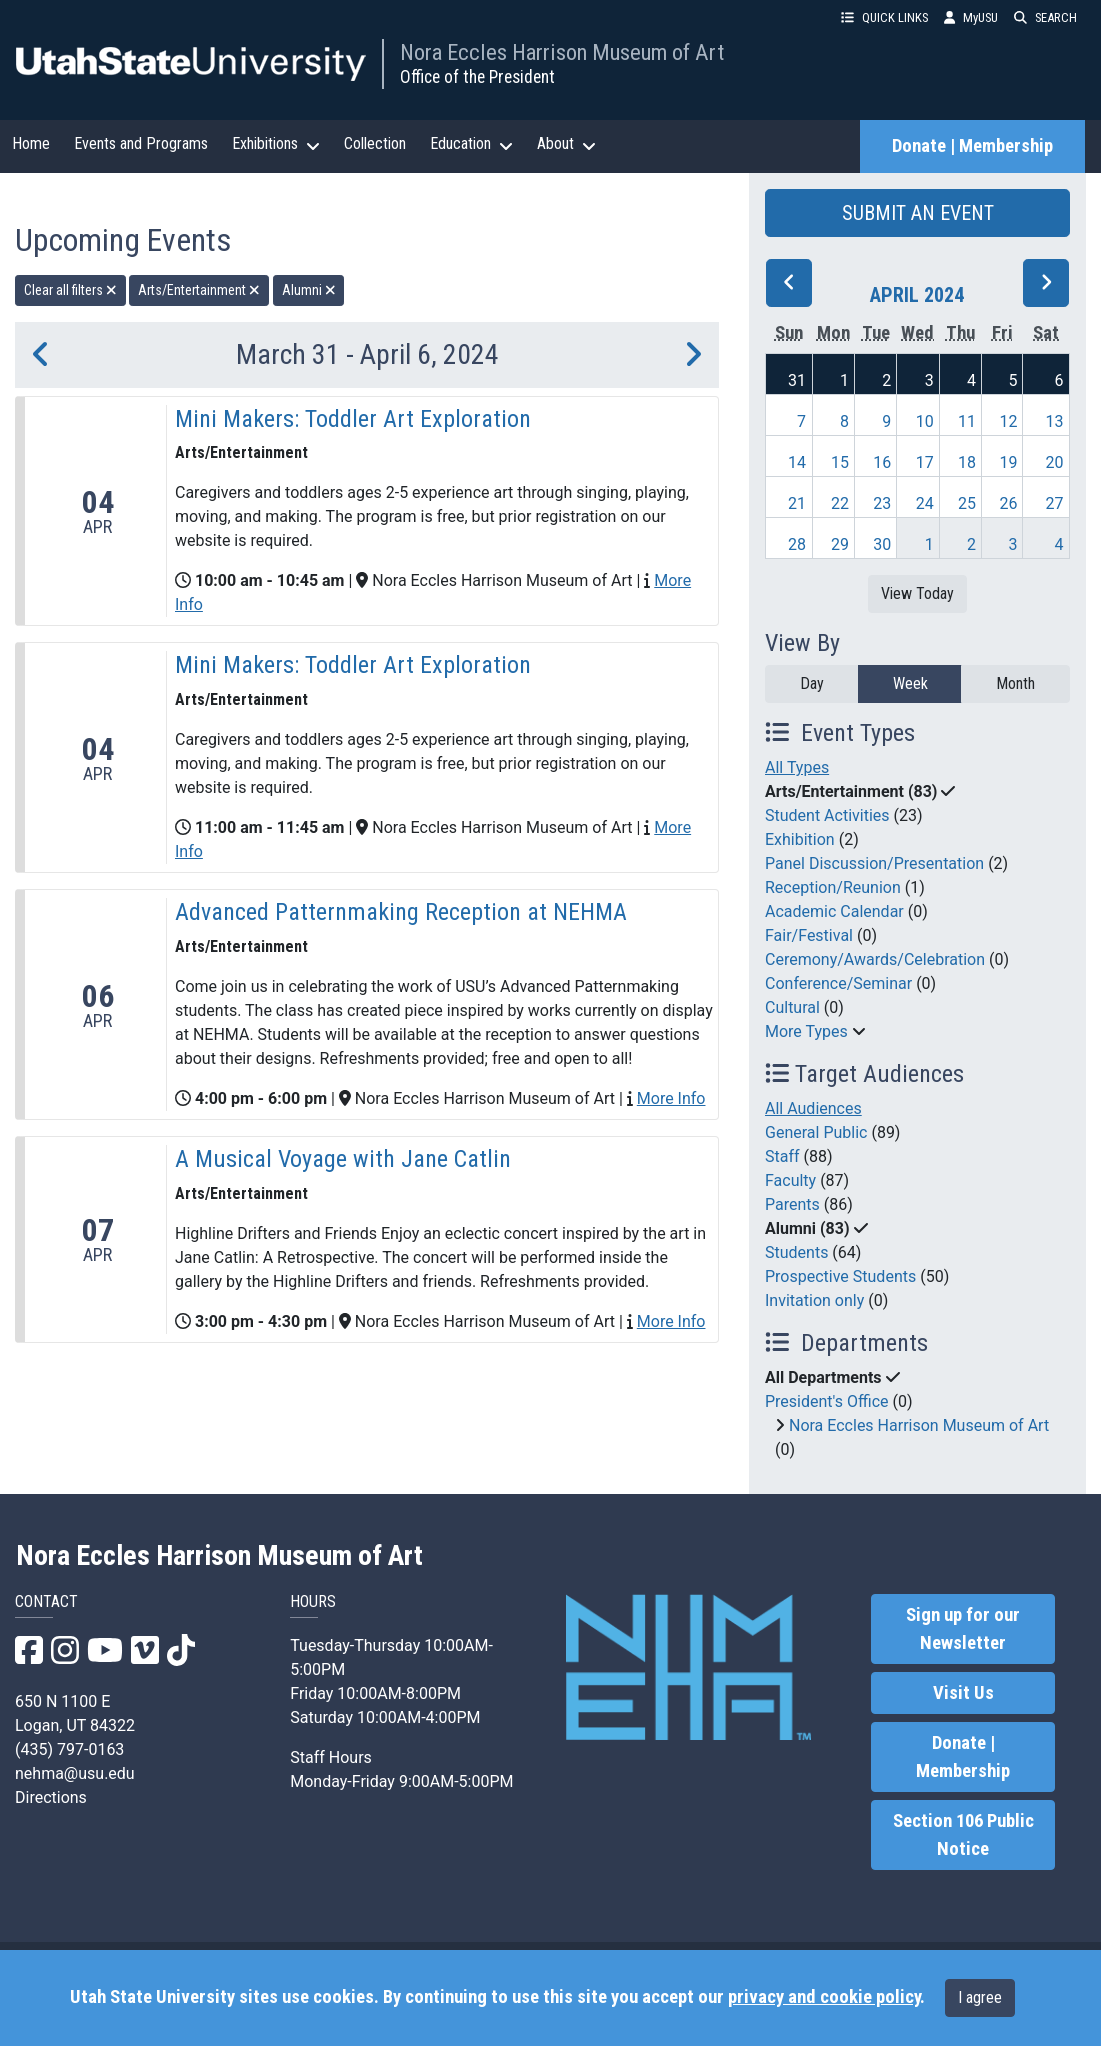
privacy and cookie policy (824, 1997)
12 (1009, 421)
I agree (980, 1997)
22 (840, 503)
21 (797, 503)
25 (967, 503)
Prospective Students (840, 1276)
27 (1055, 503)
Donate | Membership (972, 146)
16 (882, 462)
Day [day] (812, 683)
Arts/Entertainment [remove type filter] (199, 290)
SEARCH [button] (1045, 17)
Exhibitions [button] (276, 144)
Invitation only (814, 1300)
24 (925, 503)
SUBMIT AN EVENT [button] (918, 213)
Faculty (790, 1180)
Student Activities (827, 815)
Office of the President (477, 77)
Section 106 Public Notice (963, 1835)
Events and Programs (141, 143)
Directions (51, 1797)
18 (967, 462)
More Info (671, 1098)
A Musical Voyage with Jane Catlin (343, 1159)
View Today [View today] (917, 593)
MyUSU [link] (971, 17)
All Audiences (813, 1108)
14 (797, 462)
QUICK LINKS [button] (884, 17)
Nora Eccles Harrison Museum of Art (562, 52)
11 (967, 421)
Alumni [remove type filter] (309, 290)
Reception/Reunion (833, 887)
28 (797, 544)
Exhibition (800, 839)
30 (882, 544)
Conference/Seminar (838, 983)
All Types (797, 767)
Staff (782, 1156)
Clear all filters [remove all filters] (70, 290)
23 (882, 503)
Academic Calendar (834, 911)
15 (840, 462)
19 (1009, 462)
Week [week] (910, 683)
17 (925, 462)
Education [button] (471, 144)
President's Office (827, 1401)
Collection (375, 143)
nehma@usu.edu (75, 1773)
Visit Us (963, 1693)
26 (1009, 503)
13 (1055, 421)
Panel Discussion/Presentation (874, 863)
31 (797, 380)
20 (1055, 462)
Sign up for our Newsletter (963, 1629)
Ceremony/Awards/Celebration (875, 959)
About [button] (566, 144)
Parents (792, 1204)
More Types (806, 1031)
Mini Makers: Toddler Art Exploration (353, 419)
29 (840, 544)
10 (925, 421)
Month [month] (1015, 683)
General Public (816, 1132)
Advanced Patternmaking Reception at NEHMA (401, 912)
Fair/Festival (809, 935)
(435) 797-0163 (69, 1749)
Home (31, 143)
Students (796, 1252)
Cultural (792, 1007)
